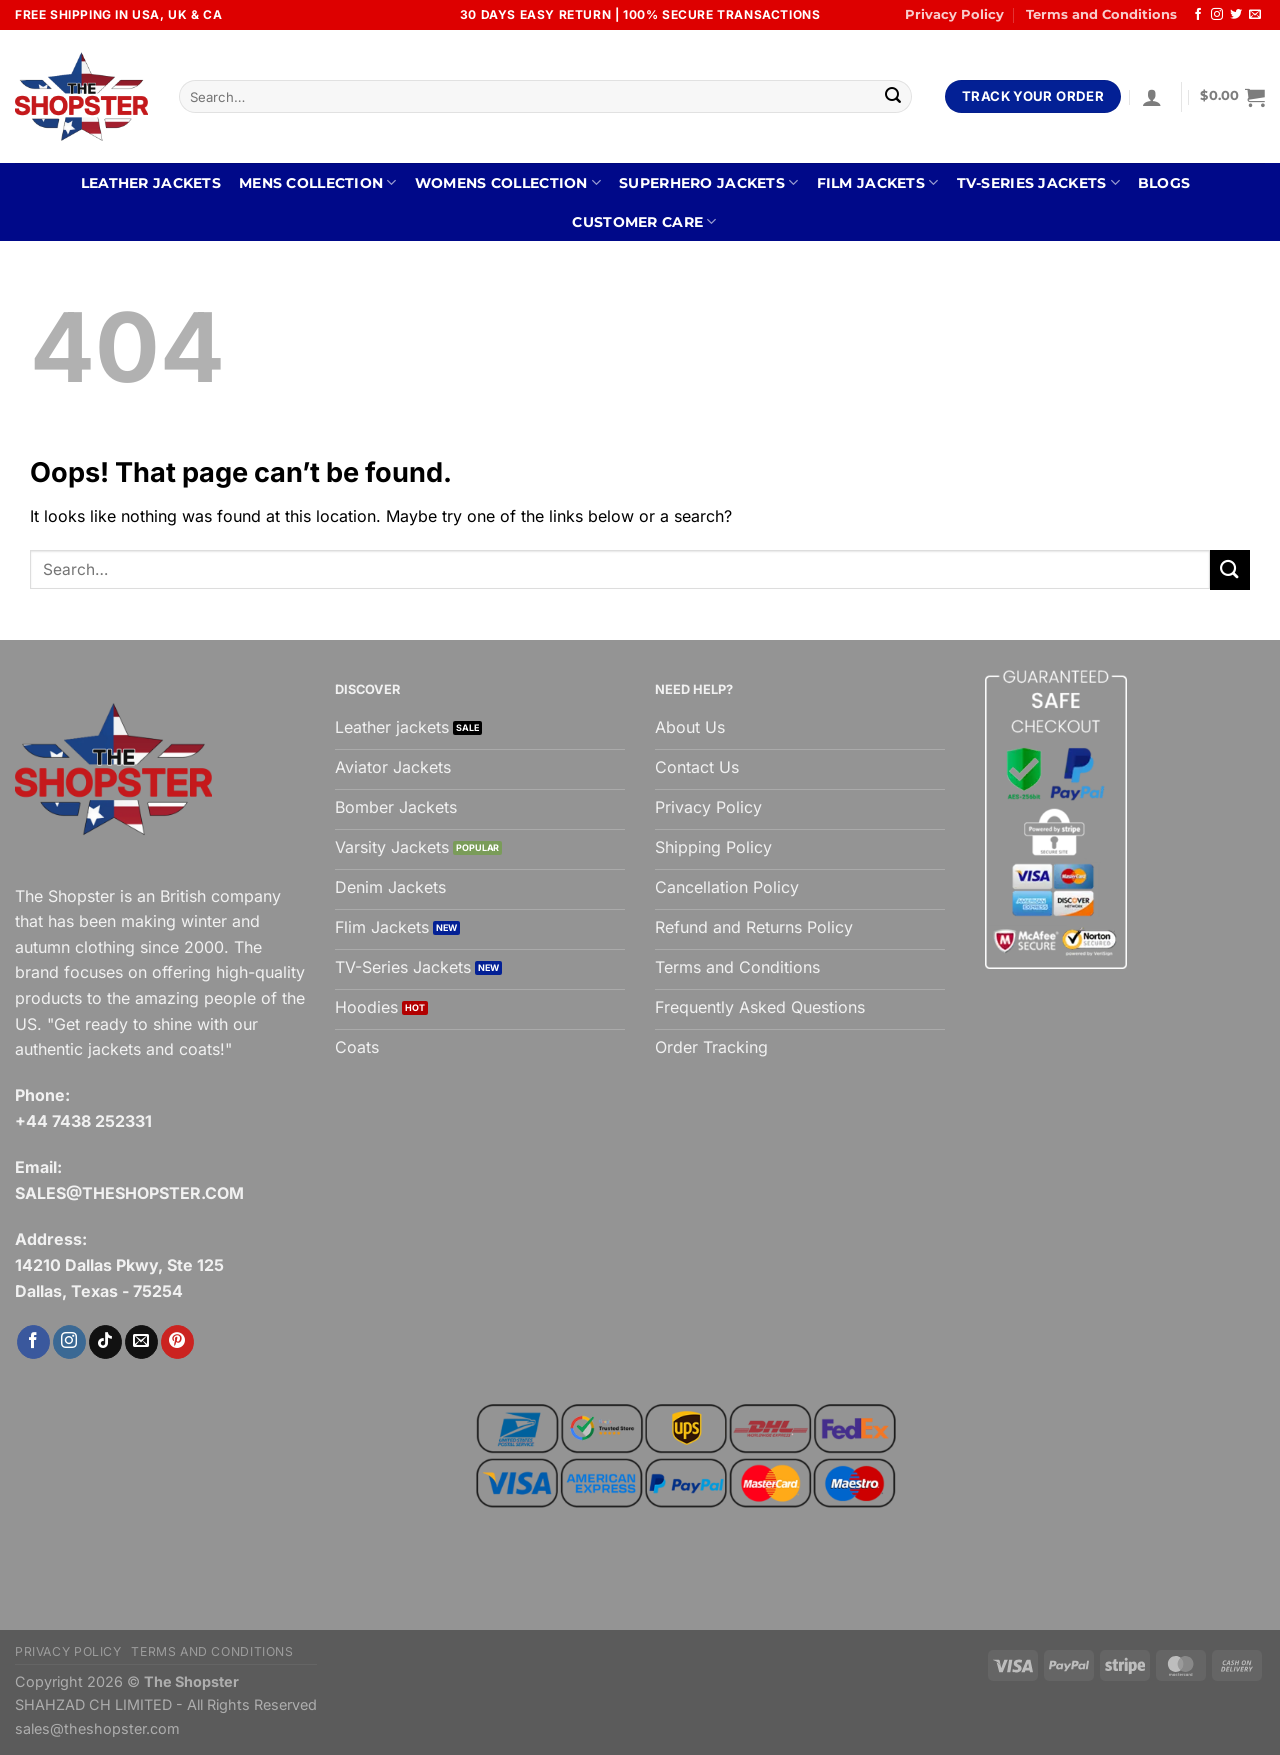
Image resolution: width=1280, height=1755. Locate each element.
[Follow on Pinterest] (177, 1342)
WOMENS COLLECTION (508, 182)
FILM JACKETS (878, 182)
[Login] (1152, 97)
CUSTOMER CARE (644, 221)
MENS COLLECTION (318, 182)
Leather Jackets (151, 183)
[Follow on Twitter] (1236, 15)
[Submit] (893, 97)
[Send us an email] (1255, 15)
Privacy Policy (954, 14)
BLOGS (1164, 183)
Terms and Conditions (1101, 14)
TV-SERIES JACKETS (1038, 182)
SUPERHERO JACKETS (708, 182)
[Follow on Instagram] (1217, 15)
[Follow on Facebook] (1198, 15)
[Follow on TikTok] (105, 1342)
